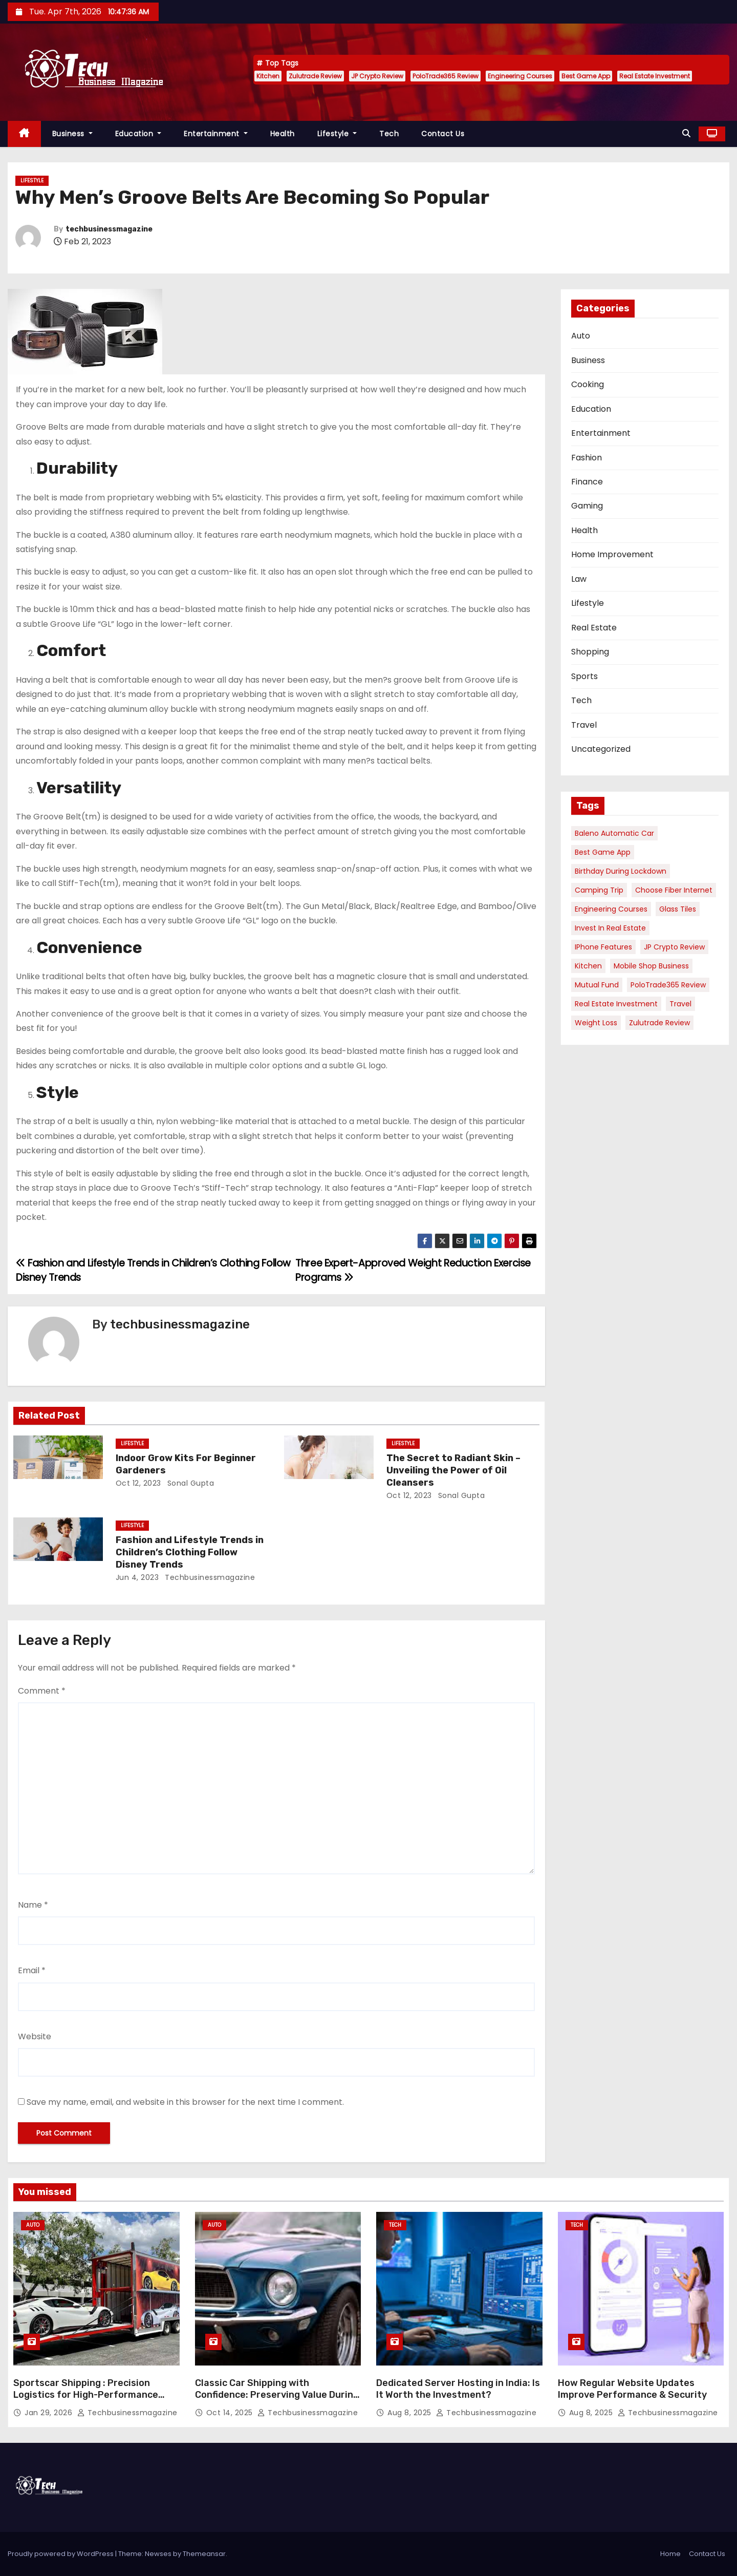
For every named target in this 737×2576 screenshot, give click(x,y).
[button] (686, 133)
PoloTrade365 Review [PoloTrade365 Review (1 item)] (668, 985)
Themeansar (204, 2554)
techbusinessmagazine (109, 229)
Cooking (587, 384)
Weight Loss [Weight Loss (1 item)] (596, 1023)
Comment (42, 1691)
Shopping (590, 652)
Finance (587, 482)
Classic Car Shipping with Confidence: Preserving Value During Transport (277, 2395)
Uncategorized (601, 749)
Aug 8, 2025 (410, 2413)
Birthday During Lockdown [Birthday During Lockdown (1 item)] (620, 871)
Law (579, 579)
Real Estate (594, 628)
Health (282, 134)
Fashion (586, 457)
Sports (584, 676)
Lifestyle (337, 134)
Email (32, 1970)
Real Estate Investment (654, 76)
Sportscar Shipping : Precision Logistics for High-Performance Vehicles (85, 2395)
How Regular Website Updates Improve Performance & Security (632, 2389)
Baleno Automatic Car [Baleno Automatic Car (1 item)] (614, 833)
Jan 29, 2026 (50, 2413)
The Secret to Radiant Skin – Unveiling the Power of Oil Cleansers (453, 1470)
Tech (389, 134)
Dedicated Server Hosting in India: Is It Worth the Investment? (458, 2389)
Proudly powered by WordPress (61, 2554)
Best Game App (585, 76)
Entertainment (216, 134)
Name (33, 1905)
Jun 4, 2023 (137, 1577)
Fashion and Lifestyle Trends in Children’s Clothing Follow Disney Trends (190, 1552)
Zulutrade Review (315, 76)
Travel (584, 725)
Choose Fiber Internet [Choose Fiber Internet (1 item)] (673, 890)
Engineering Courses (520, 76)
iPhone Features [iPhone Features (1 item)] (603, 947)
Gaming (587, 506)
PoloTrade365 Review (446, 76)
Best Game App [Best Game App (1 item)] (603, 852)
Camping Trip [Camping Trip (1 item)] (599, 890)
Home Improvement (612, 554)
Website (34, 2036)
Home (670, 2554)
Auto (580, 336)
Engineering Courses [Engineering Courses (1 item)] (611, 909)
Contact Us (442, 134)
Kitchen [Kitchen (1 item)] (588, 966)
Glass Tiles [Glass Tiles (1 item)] (677, 909)
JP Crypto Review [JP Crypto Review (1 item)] (674, 947)
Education (138, 134)
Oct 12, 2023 (138, 1483)
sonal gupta (189, 1483)
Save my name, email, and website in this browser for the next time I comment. (185, 2102)
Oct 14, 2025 (230, 2413)
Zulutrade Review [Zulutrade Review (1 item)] (659, 1023)
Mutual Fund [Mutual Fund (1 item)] (597, 985)
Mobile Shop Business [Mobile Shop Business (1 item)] (651, 966)
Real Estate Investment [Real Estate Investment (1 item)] (616, 1004)
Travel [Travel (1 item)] (680, 1004)
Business (72, 134)
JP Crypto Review (377, 76)
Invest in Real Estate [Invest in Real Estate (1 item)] (610, 928)
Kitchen (267, 76)
